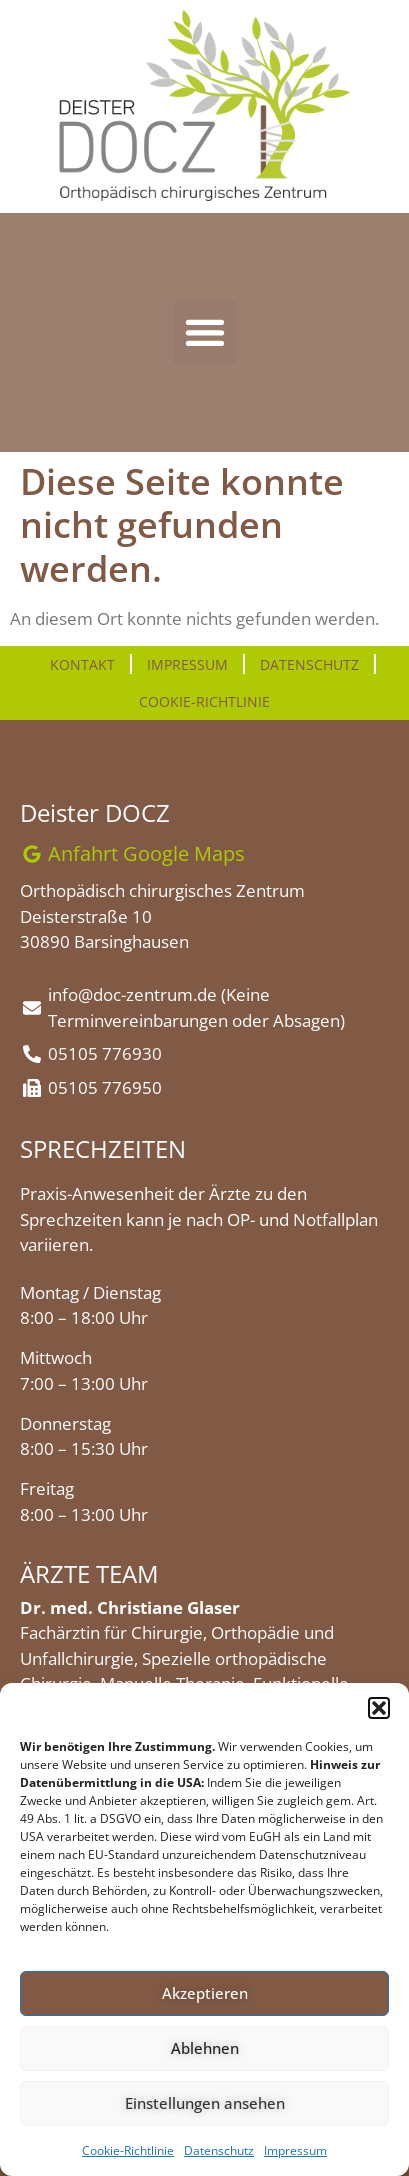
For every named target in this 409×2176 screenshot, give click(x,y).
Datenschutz (219, 2150)
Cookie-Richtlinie (128, 2150)
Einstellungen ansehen (205, 2103)
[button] (379, 1708)
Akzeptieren (205, 1993)
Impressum (295, 2150)
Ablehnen (205, 2048)
